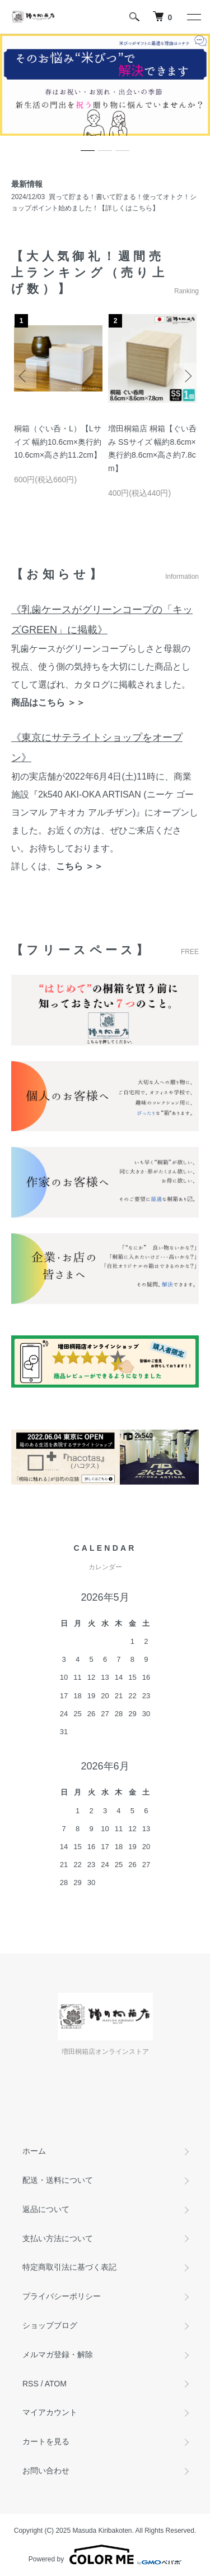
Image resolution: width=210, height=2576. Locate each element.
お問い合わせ (45, 2470)
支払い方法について (57, 2238)
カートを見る (45, 2441)
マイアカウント (49, 2412)
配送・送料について (57, 2180)
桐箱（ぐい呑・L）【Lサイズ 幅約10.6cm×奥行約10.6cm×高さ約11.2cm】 (57, 442)
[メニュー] (193, 17)
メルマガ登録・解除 (57, 2354)
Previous (23, 375)
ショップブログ (49, 2325)
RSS (30, 2383)
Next (186, 375)
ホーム (34, 2150)
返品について (45, 2209)
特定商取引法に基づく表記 (69, 2266)
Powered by (105, 2555)
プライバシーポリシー (61, 2296)
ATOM (56, 2383)
